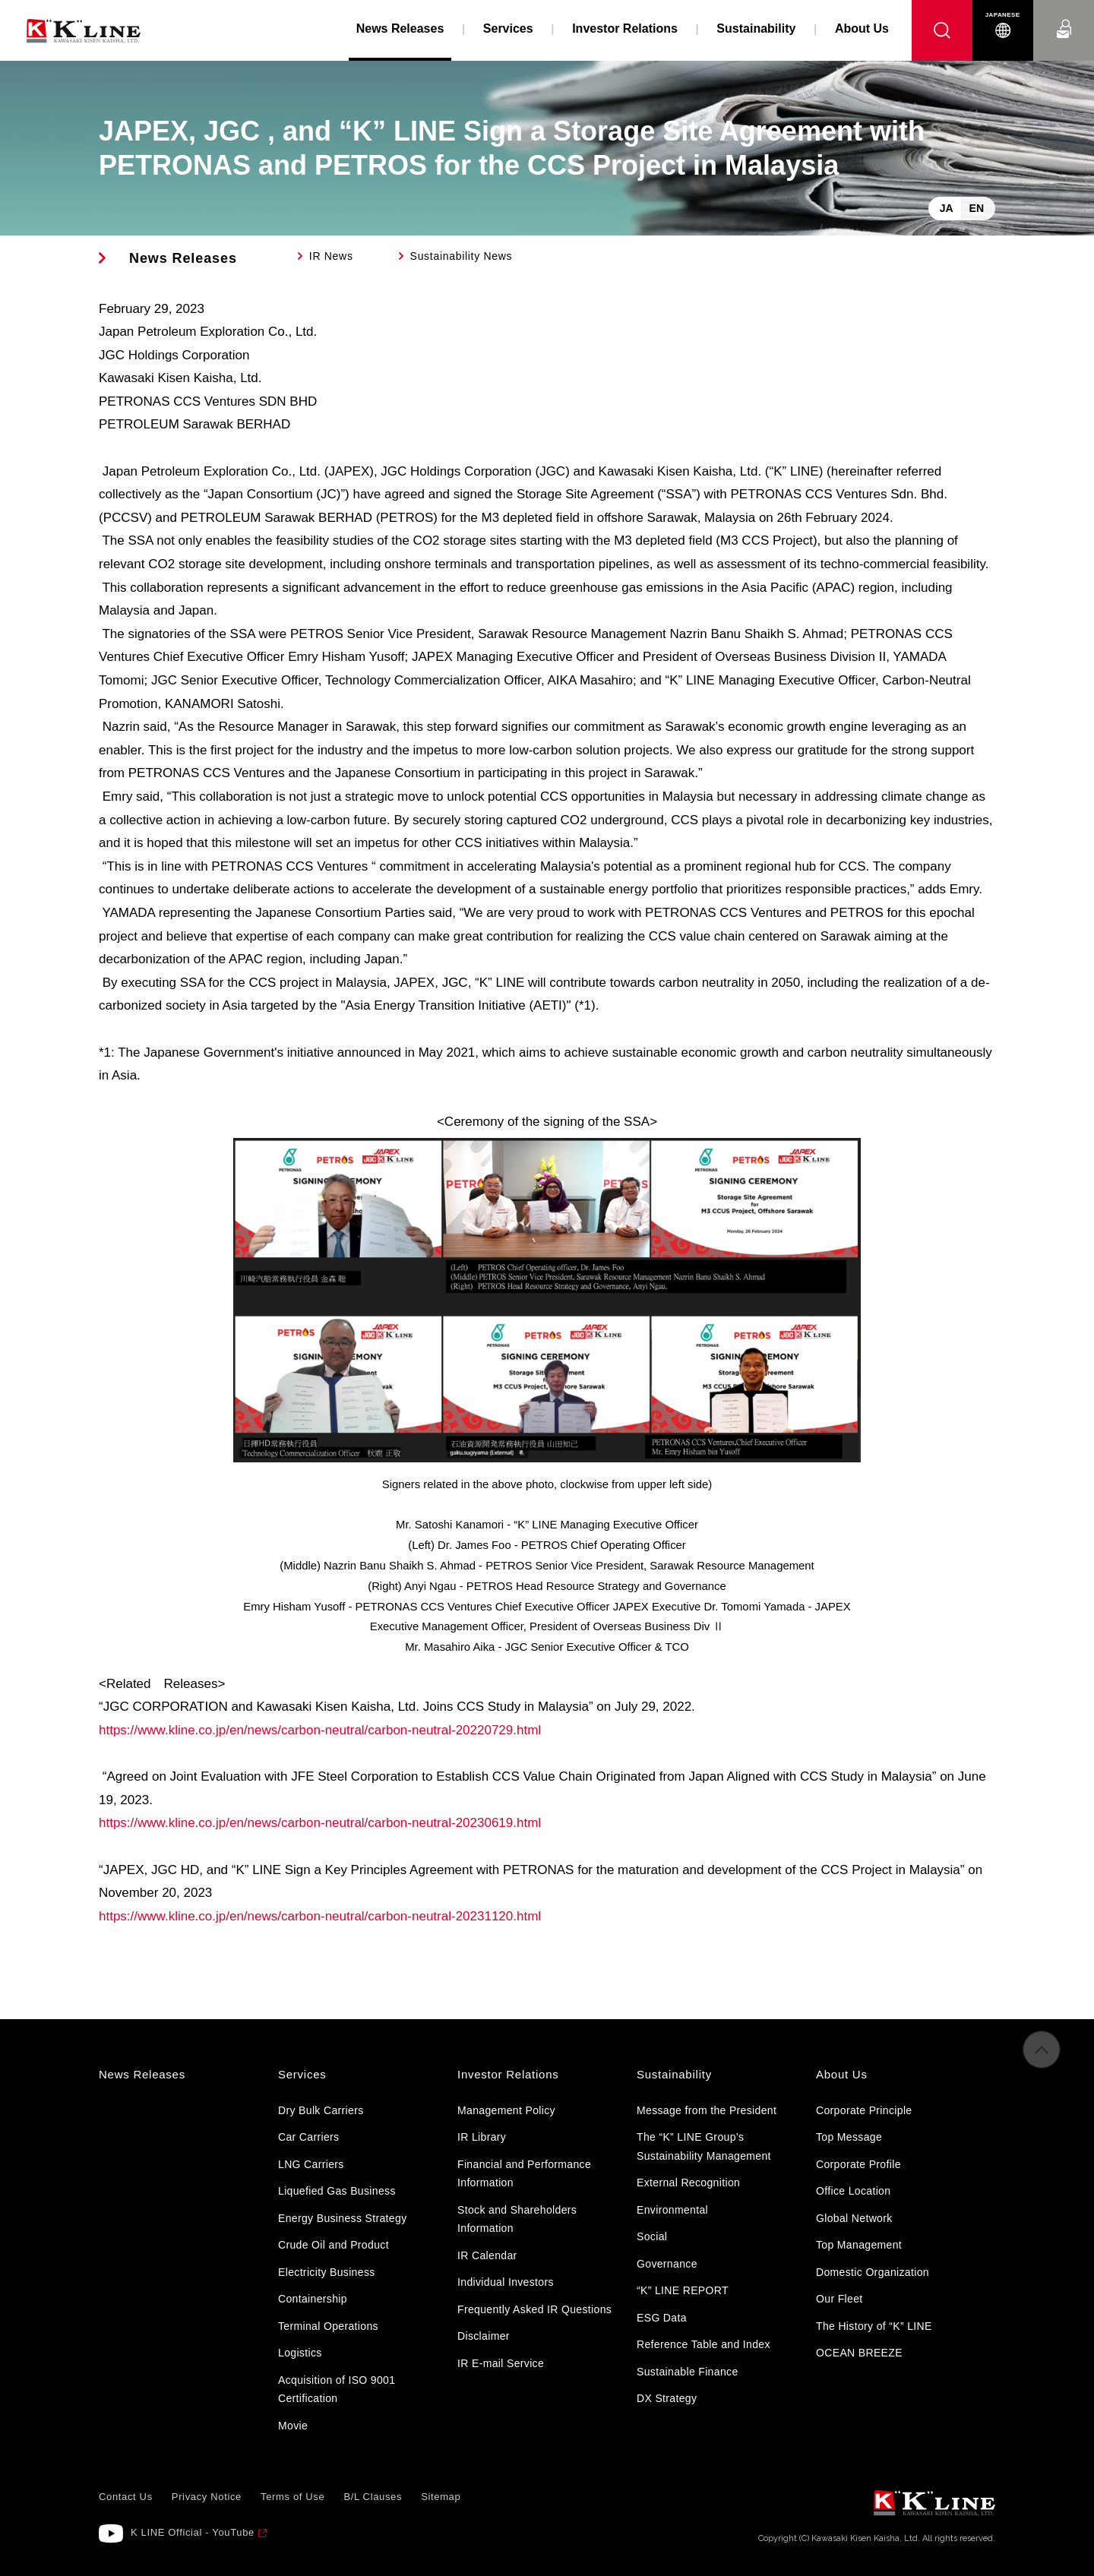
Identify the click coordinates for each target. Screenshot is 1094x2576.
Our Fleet (839, 2299)
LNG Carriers (311, 2164)
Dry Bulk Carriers (321, 2110)
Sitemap (440, 2496)
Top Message (849, 2137)
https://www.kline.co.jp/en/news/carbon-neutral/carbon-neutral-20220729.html (320, 1730)
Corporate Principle (864, 2110)
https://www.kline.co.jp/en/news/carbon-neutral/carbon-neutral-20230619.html (320, 1823)
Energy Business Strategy (342, 2218)
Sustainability (755, 28)
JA (946, 208)
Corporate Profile (858, 2164)
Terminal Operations (328, 2326)
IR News (331, 256)
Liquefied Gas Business (337, 2191)
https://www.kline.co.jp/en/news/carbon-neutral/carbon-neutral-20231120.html (320, 1916)
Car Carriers (308, 2137)
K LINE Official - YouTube (193, 2532)
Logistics (300, 2353)
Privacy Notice (207, 2496)
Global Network (854, 2218)
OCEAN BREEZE (859, 2353)
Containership (312, 2299)
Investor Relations (625, 28)
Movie (293, 2426)
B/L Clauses (372, 2496)
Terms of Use (292, 2496)
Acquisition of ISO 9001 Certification (336, 2389)
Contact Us (1064, 15)
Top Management (859, 2245)
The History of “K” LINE (874, 2326)
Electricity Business (326, 2272)
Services (508, 28)
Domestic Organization (872, 2272)
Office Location (853, 2191)
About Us (862, 28)
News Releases (183, 258)
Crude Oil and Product (333, 2245)
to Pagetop (1042, 2061)
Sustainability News (461, 256)
